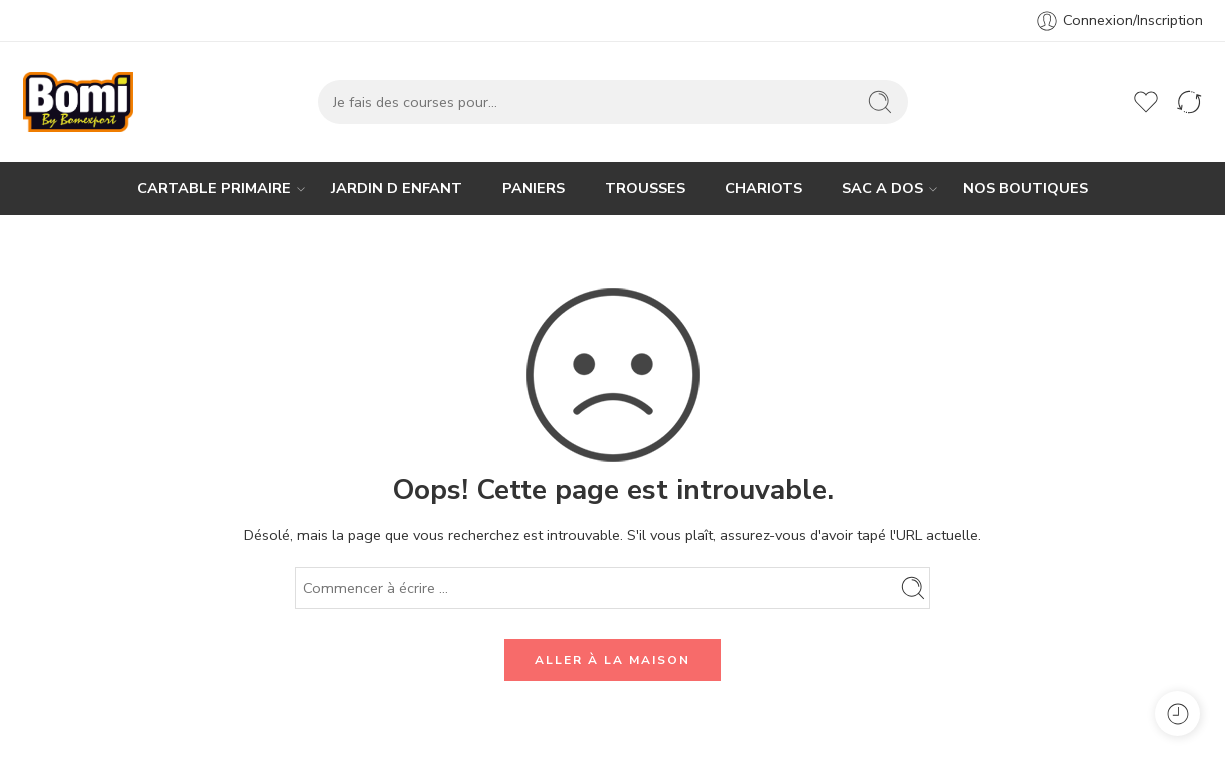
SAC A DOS (882, 188)
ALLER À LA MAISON (612, 660)
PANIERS (533, 188)
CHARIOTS (763, 188)
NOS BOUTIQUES (1025, 188)
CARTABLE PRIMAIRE (214, 188)
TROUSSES (645, 188)
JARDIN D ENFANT (396, 188)
